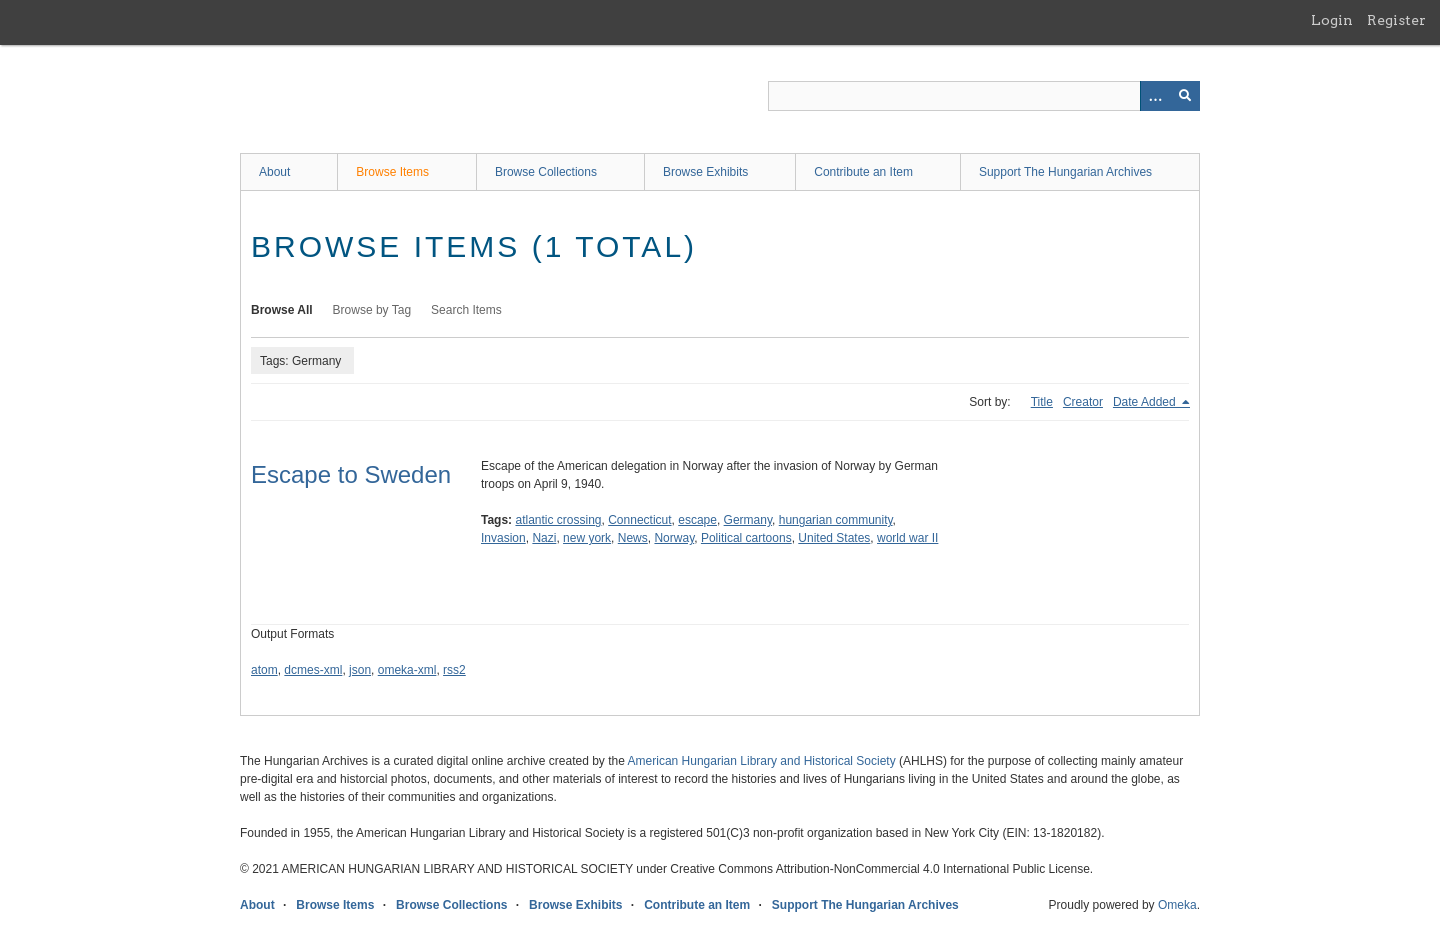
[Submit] (1185, 96)
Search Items (466, 310)
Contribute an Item (863, 172)
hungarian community (836, 520)
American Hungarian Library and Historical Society (762, 761)
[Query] (984, 96)
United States (834, 538)
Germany (748, 520)
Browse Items (392, 172)
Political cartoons (746, 538)
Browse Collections (546, 172)
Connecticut (639, 520)
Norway (674, 538)
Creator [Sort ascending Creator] (1083, 402)
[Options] (1155, 96)
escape (697, 520)
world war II (907, 538)
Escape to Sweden (351, 474)
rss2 (454, 670)
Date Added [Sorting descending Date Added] (1146, 402)
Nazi (544, 538)
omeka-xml (407, 670)
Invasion (503, 538)
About (274, 172)
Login (1332, 20)
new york (587, 538)
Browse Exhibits (705, 172)
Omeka (1177, 905)
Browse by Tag (372, 310)
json (360, 670)
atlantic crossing (558, 520)
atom (264, 670)
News (633, 538)
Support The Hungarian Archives (1065, 172)
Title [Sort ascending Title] (1042, 402)
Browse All (282, 310)
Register (1396, 20)
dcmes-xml (313, 670)
